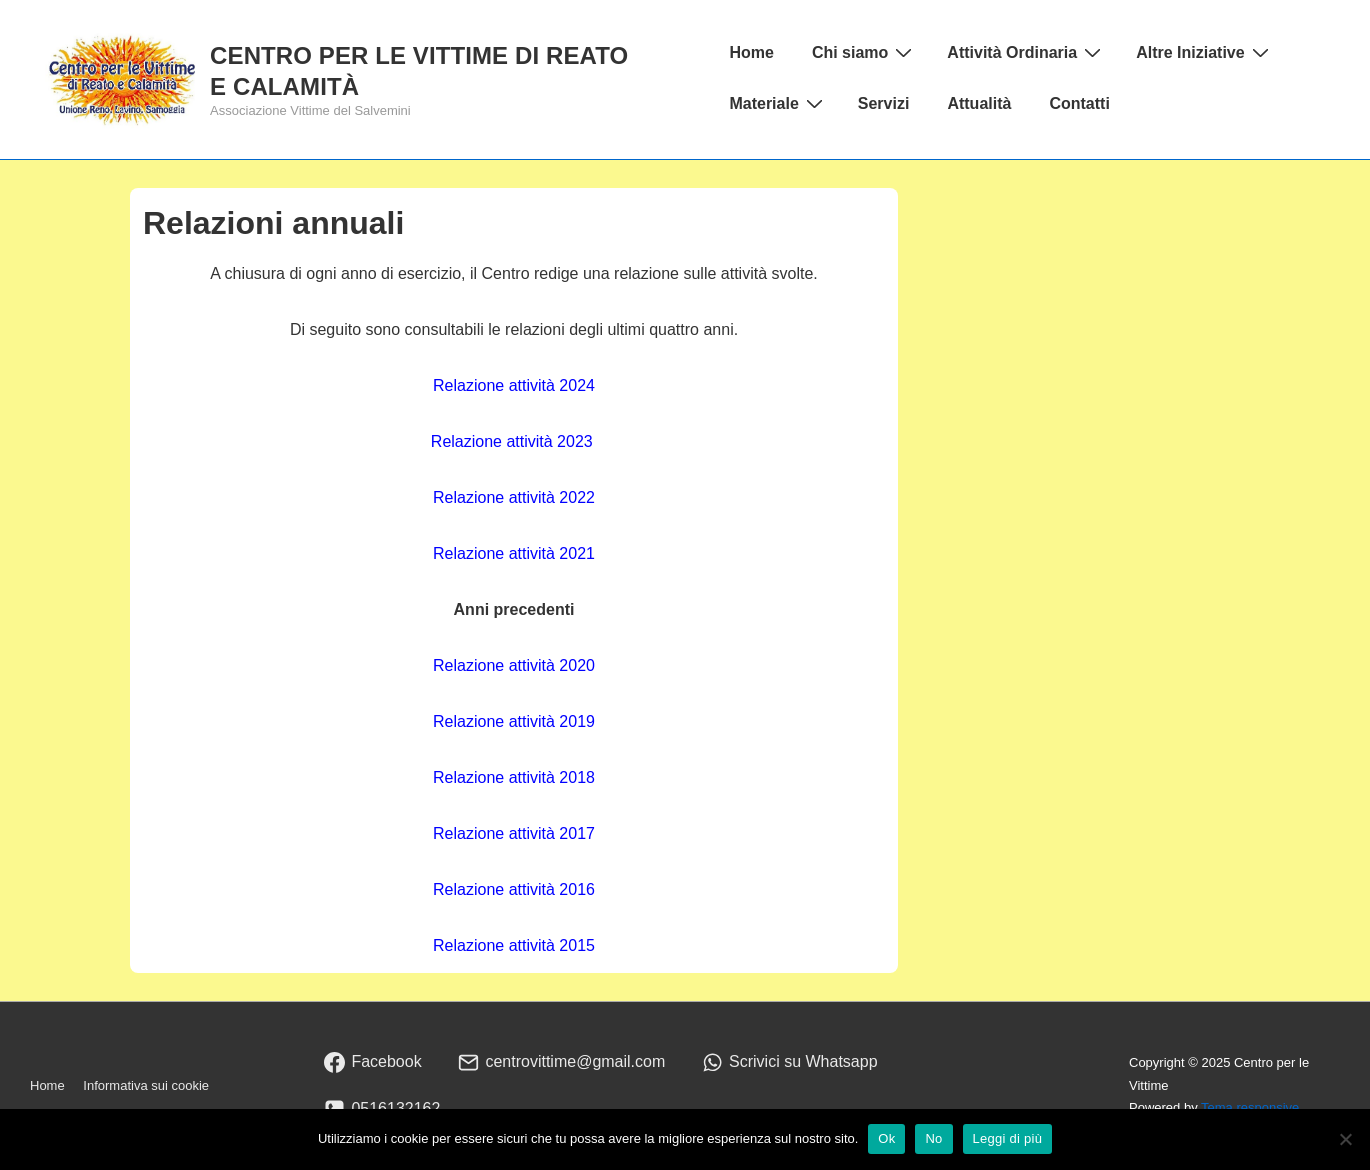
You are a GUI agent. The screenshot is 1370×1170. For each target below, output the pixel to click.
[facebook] (373, 1062)
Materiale (778, 103)
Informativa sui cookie (146, 1085)
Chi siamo (864, 52)
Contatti (1079, 103)
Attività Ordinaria (1026, 52)
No (933, 1138)
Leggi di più (1008, 1138)
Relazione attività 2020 (514, 665)
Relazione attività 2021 (514, 553)
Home (751, 52)
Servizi (884, 103)
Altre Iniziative (1204, 52)
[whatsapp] (790, 1062)
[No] (1345, 1139)
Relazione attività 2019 (514, 721)
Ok (886, 1138)
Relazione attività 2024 (514, 385)
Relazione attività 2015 (514, 945)
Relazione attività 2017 (514, 833)
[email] (562, 1062)
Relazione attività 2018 (514, 777)
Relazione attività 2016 (514, 889)
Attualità (979, 103)
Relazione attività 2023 (512, 441)
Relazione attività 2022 (514, 497)
